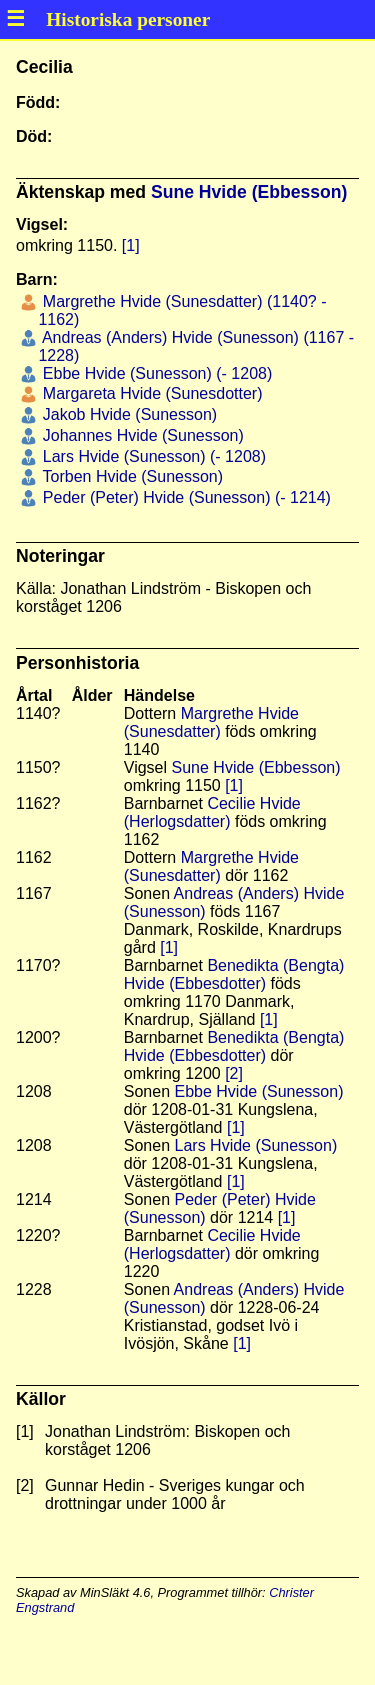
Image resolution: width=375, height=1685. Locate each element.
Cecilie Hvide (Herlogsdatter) (212, 812)
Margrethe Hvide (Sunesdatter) (211, 722)
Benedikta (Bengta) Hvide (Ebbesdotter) (234, 974)
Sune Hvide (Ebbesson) (249, 192)
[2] (234, 1073)
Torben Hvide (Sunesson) (130, 476)
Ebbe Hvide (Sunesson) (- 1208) (155, 373)
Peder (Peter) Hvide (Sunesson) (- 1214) (184, 497)
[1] (131, 245)
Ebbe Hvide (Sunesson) (259, 1091)
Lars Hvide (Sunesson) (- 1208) (152, 456)
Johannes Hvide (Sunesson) (140, 435)
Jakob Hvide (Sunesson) (127, 414)
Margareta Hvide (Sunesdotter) (150, 393)
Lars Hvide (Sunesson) (256, 1145)
